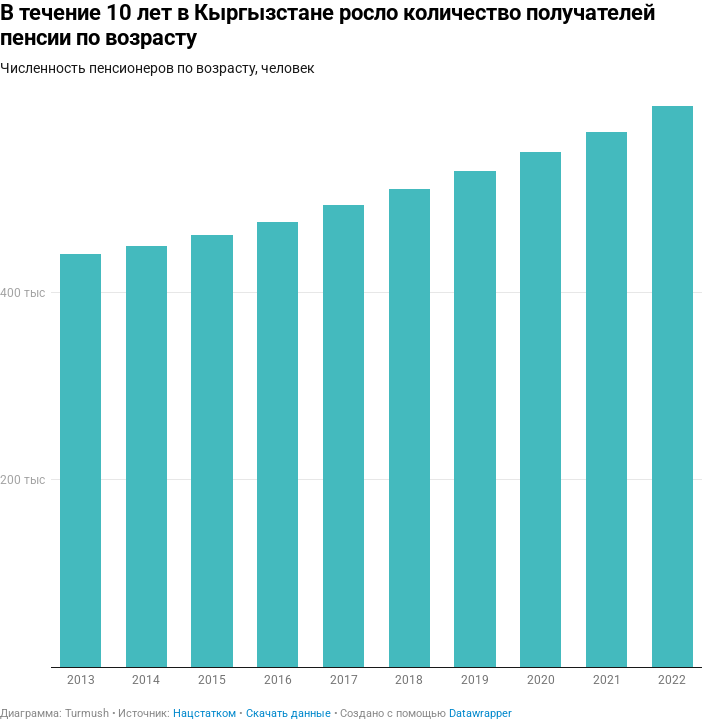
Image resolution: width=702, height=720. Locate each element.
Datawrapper (480, 713)
